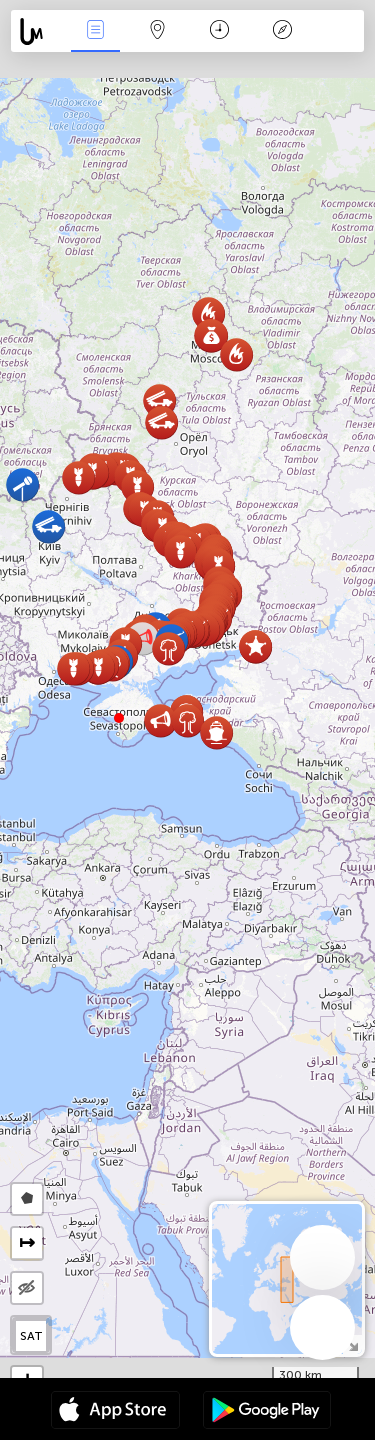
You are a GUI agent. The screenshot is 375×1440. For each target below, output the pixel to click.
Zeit (219, 31)
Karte (158, 31)
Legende (282, 31)
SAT (31, 1336)
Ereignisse (95, 31)
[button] (119, 718)
